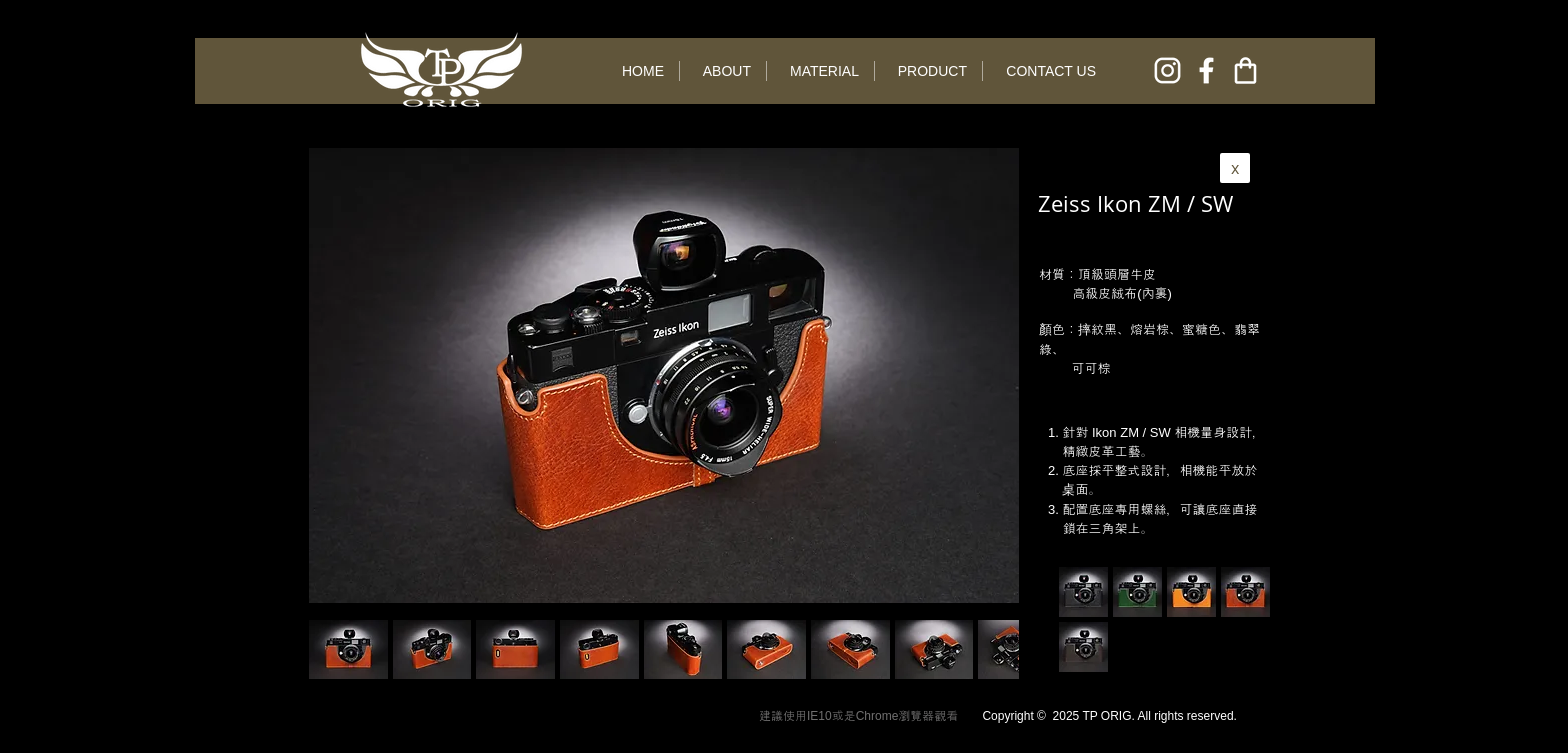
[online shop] (1245, 70)
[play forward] (994, 649)
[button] (432, 649)
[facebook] (1206, 70)
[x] (1235, 168)
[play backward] (334, 649)
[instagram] (1167, 70)
